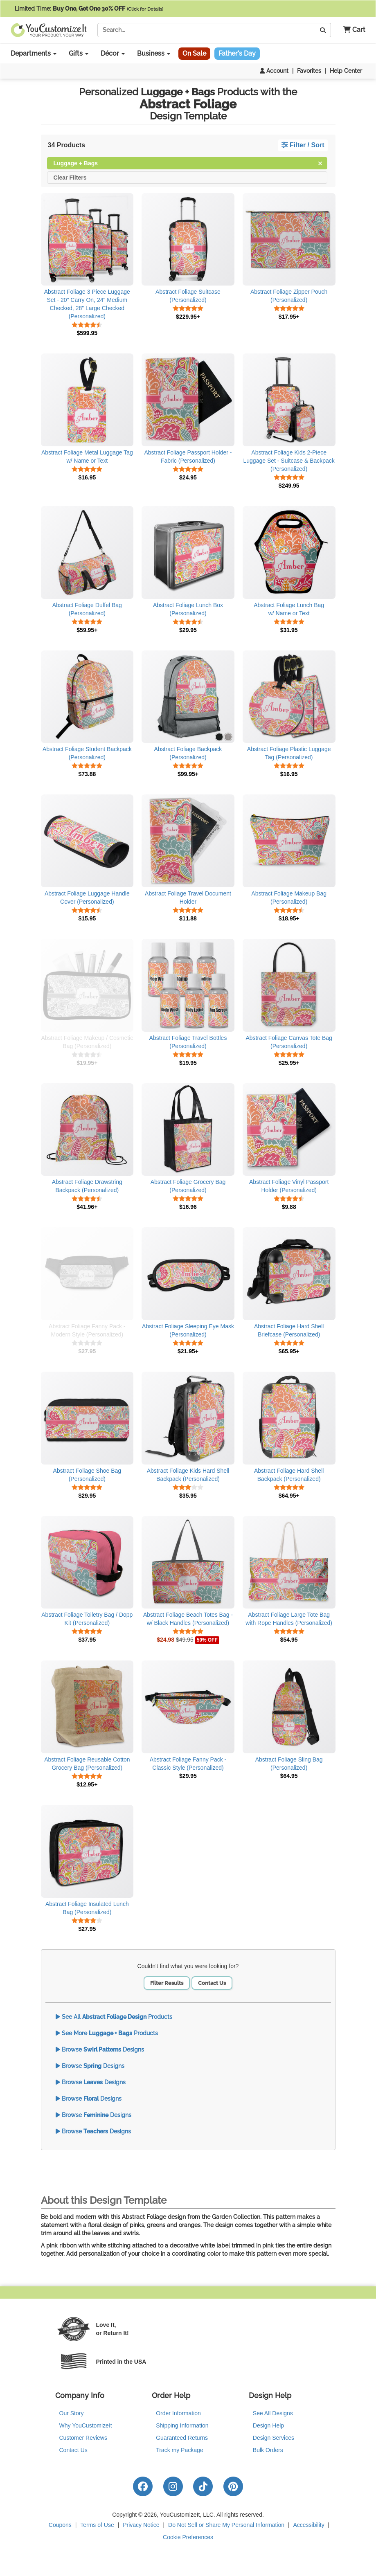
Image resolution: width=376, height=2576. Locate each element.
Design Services (273, 2437)
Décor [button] (113, 53)
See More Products (107, 2033)
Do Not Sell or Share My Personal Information (226, 2525)
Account (274, 70)
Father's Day (237, 53)
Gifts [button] (78, 53)
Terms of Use (97, 2525)
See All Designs (273, 2413)
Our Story (71, 2413)
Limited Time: (89, 8)
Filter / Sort (302, 145)
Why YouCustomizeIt (85, 2425)
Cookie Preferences (188, 2537)
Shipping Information (182, 2425)
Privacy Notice (141, 2525)
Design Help (268, 2425)
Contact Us (212, 1983)
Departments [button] (33, 53)
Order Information (178, 2413)
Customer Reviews (83, 2437)
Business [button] (153, 53)
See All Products (114, 2017)
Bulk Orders (268, 2450)
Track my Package (179, 2450)
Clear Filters (70, 177)
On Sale (194, 53)
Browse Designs (100, 2049)
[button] (351, 30)
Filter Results (166, 1983)
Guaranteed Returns (182, 2437)
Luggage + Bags (187, 162)
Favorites (309, 70)
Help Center (346, 70)
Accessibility (308, 2525)
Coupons (60, 2525)
